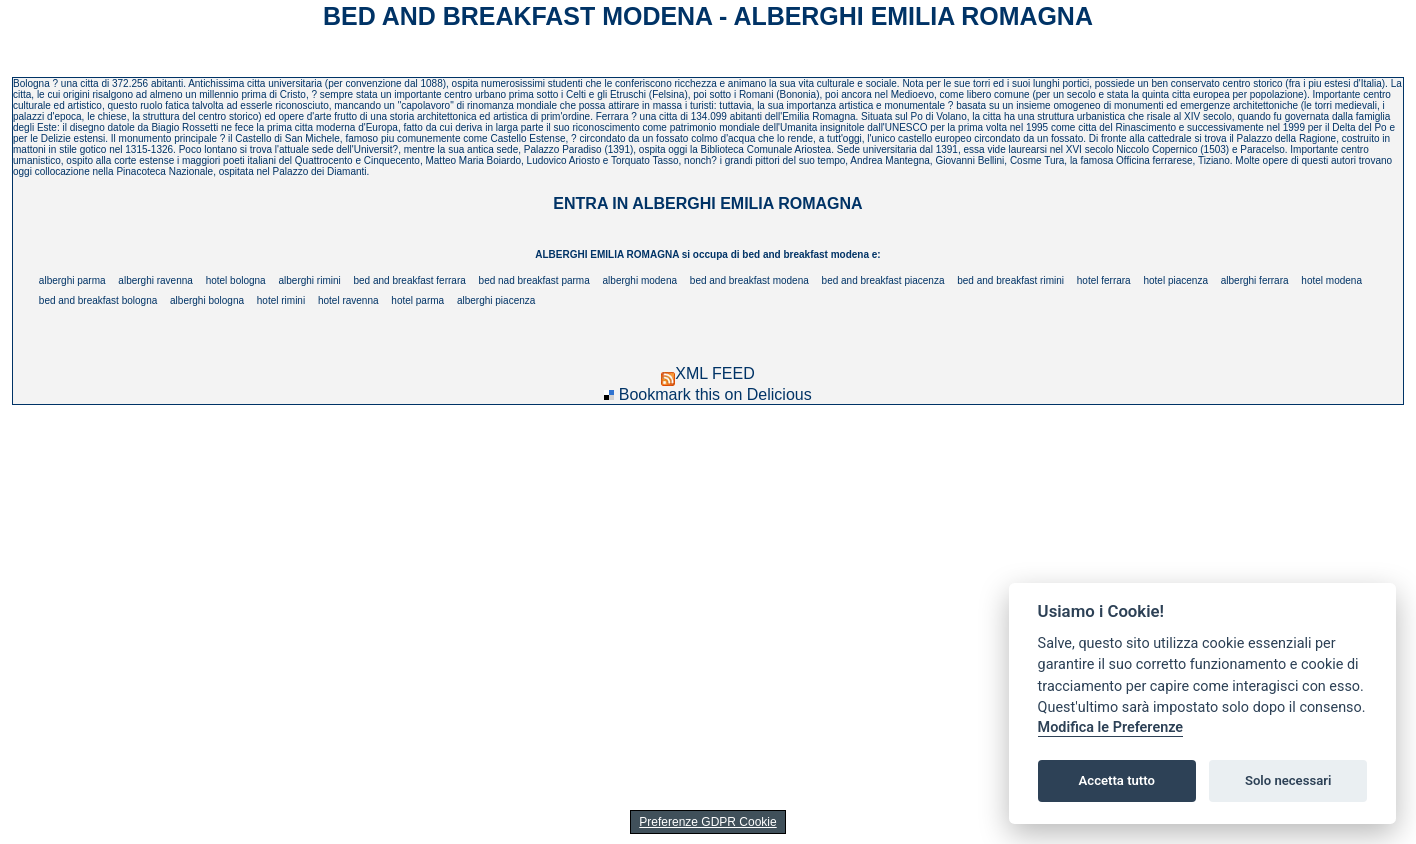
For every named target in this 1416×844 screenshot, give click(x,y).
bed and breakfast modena (749, 280)
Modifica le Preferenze (1111, 727)
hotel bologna (236, 280)
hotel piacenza (1175, 280)
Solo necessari (1288, 780)
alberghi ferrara (1255, 280)
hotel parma (417, 300)
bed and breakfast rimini (1010, 280)
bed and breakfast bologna (98, 300)
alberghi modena (640, 280)
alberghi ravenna (155, 280)
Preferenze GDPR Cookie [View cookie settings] (707, 822)
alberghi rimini (309, 280)
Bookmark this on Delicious (715, 394)
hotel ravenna (348, 300)
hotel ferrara (1104, 280)
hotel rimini (281, 300)
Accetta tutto (1117, 780)
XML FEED (707, 373)
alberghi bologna (207, 300)
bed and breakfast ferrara (410, 280)
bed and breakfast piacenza (883, 280)
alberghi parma (72, 280)
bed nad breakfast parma (534, 280)
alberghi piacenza (496, 300)
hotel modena (1331, 280)
